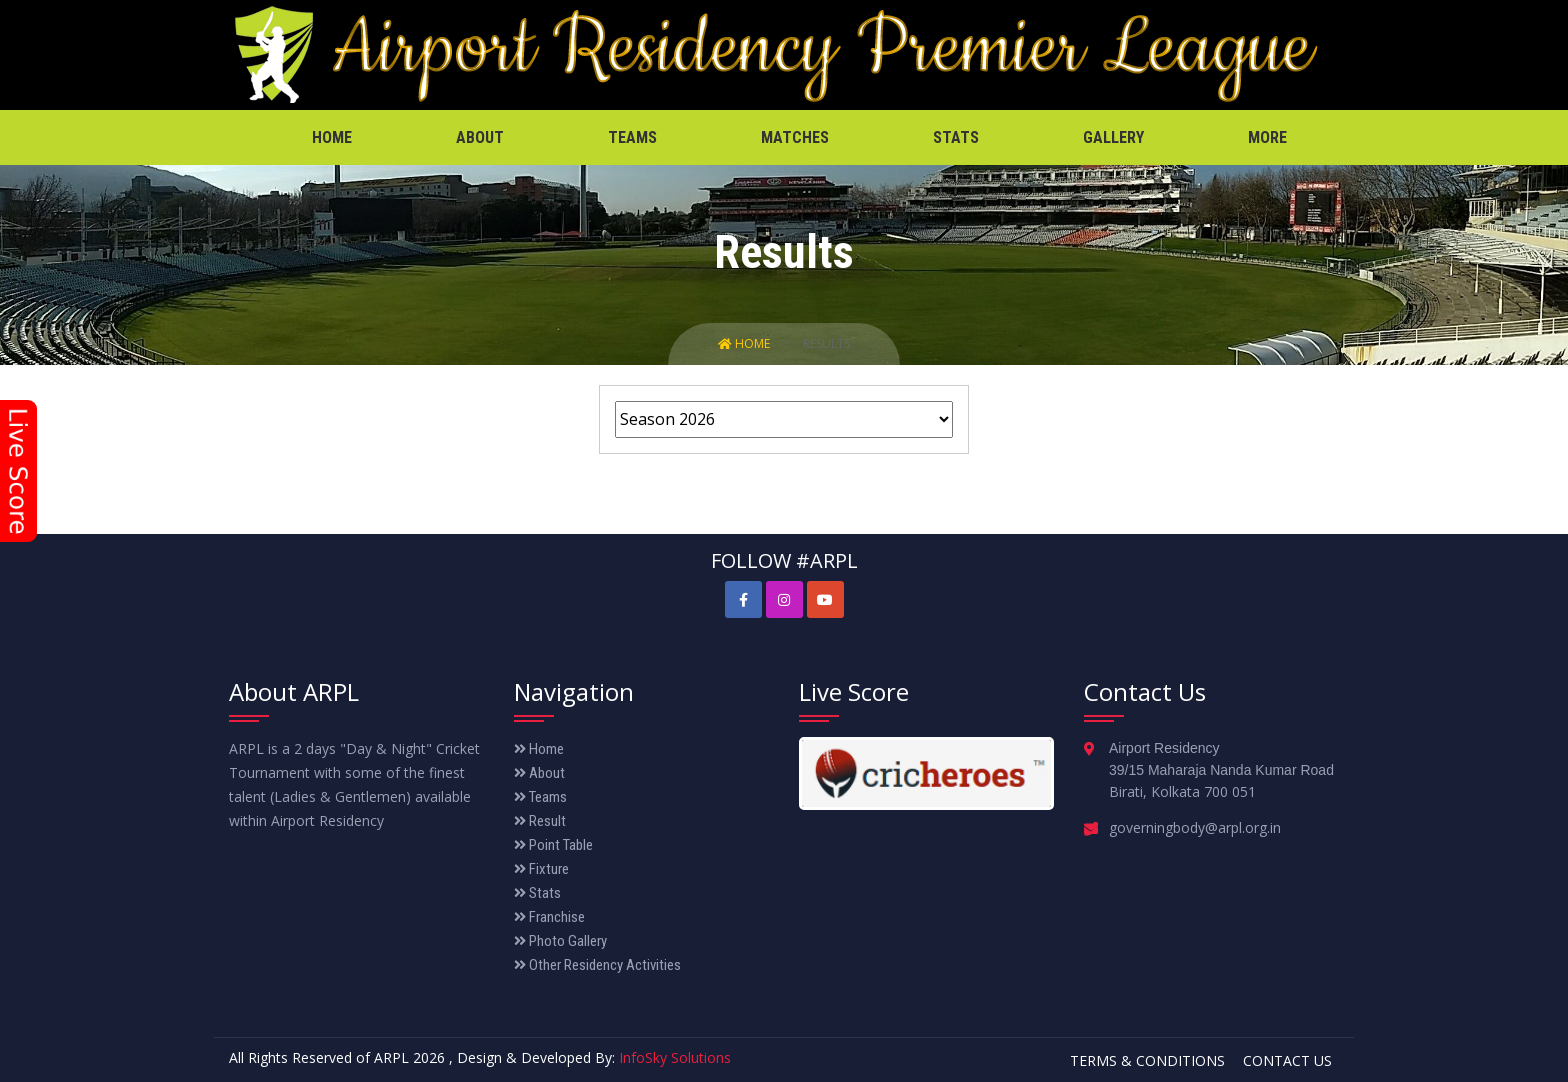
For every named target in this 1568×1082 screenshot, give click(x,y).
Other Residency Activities (597, 965)
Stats (956, 137)
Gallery (1113, 137)
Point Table (553, 845)
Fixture (541, 869)
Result (540, 821)
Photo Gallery (560, 941)
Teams (632, 137)
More (1267, 137)
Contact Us (1287, 1060)
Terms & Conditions (1147, 1060)
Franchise (549, 917)
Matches (795, 137)
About (480, 137)
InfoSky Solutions (675, 1057)
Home (332, 137)
